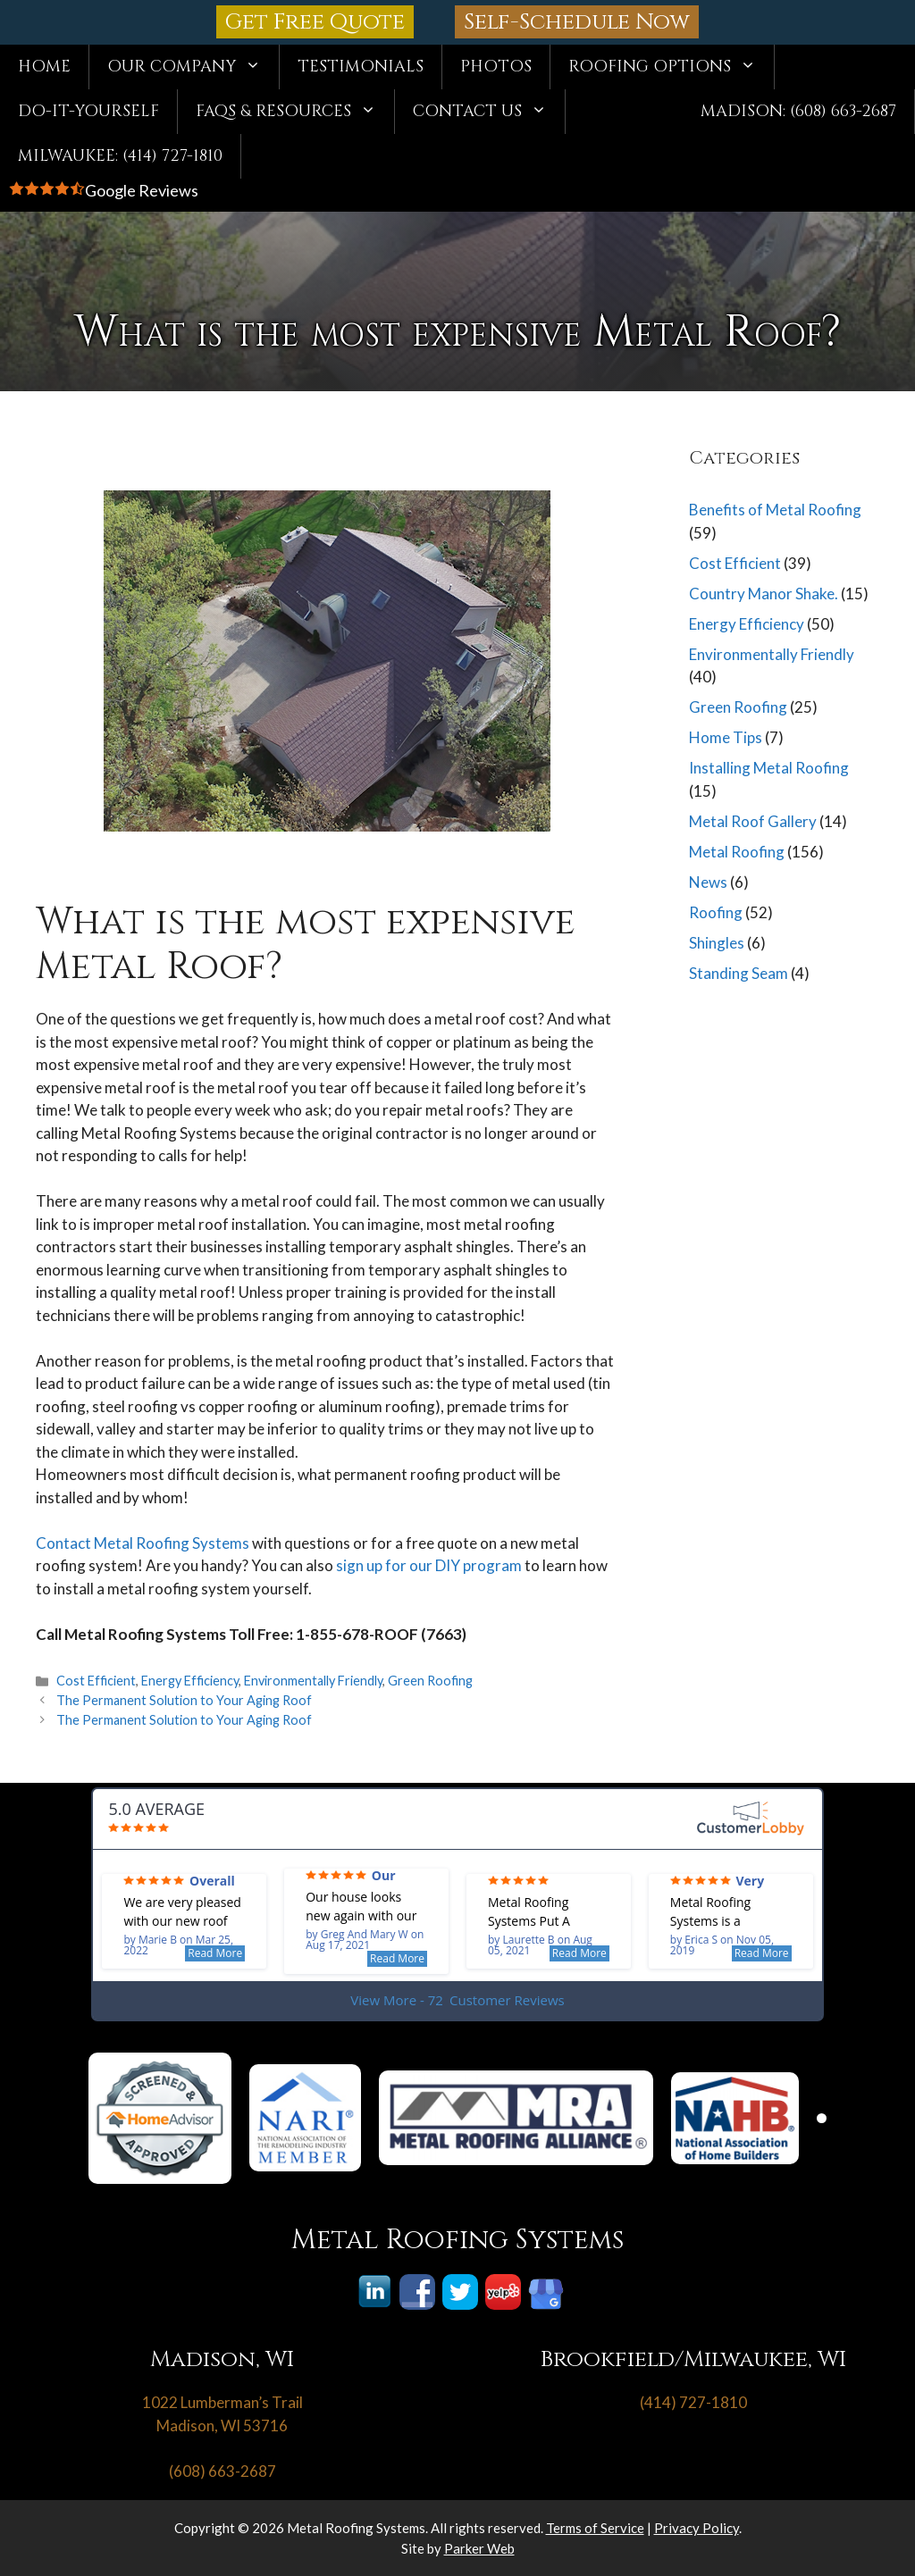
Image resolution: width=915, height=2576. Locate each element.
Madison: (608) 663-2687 (798, 111)
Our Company (193, 67)
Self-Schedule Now (577, 22)
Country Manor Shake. (763, 593)
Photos (496, 66)
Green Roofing (430, 1680)
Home (44, 66)
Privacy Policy (696, 2528)
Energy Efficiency (190, 1680)
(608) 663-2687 (222, 2471)
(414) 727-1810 (693, 2402)
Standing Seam (738, 973)
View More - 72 (457, 2000)
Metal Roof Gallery (753, 821)
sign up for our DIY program (429, 1565)
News (708, 882)
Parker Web (479, 2548)
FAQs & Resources (295, 111)
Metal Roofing (737, 851)
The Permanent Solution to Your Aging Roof (184, 1700)
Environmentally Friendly (313, 1680)
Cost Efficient (96, 1680)
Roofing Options (671, 67)
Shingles (716, 942)
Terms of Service (595, 2528)
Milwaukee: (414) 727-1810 (120, 156)
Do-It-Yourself (88, 111)
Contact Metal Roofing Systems (142, 1543)
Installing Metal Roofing (769, 767)
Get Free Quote (315, 22)
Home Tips (725, 737)
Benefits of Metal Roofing (775, 509)
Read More (215, 1953)
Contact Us (489, 111)
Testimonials (361, 66)
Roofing (716, 912)
